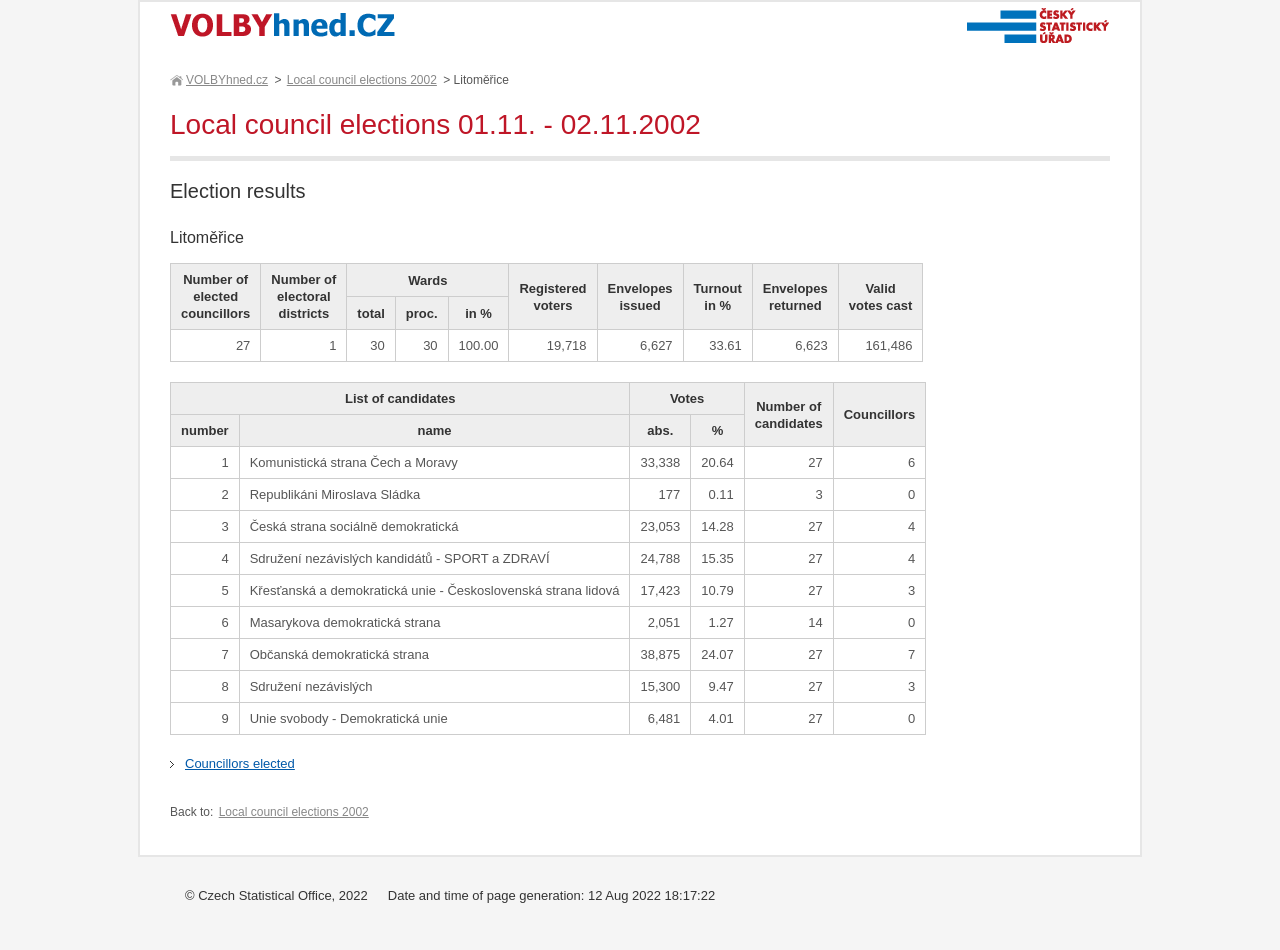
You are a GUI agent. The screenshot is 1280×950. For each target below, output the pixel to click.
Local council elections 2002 (362, 80)
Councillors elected (240, 763)
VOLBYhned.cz (226, 80)
